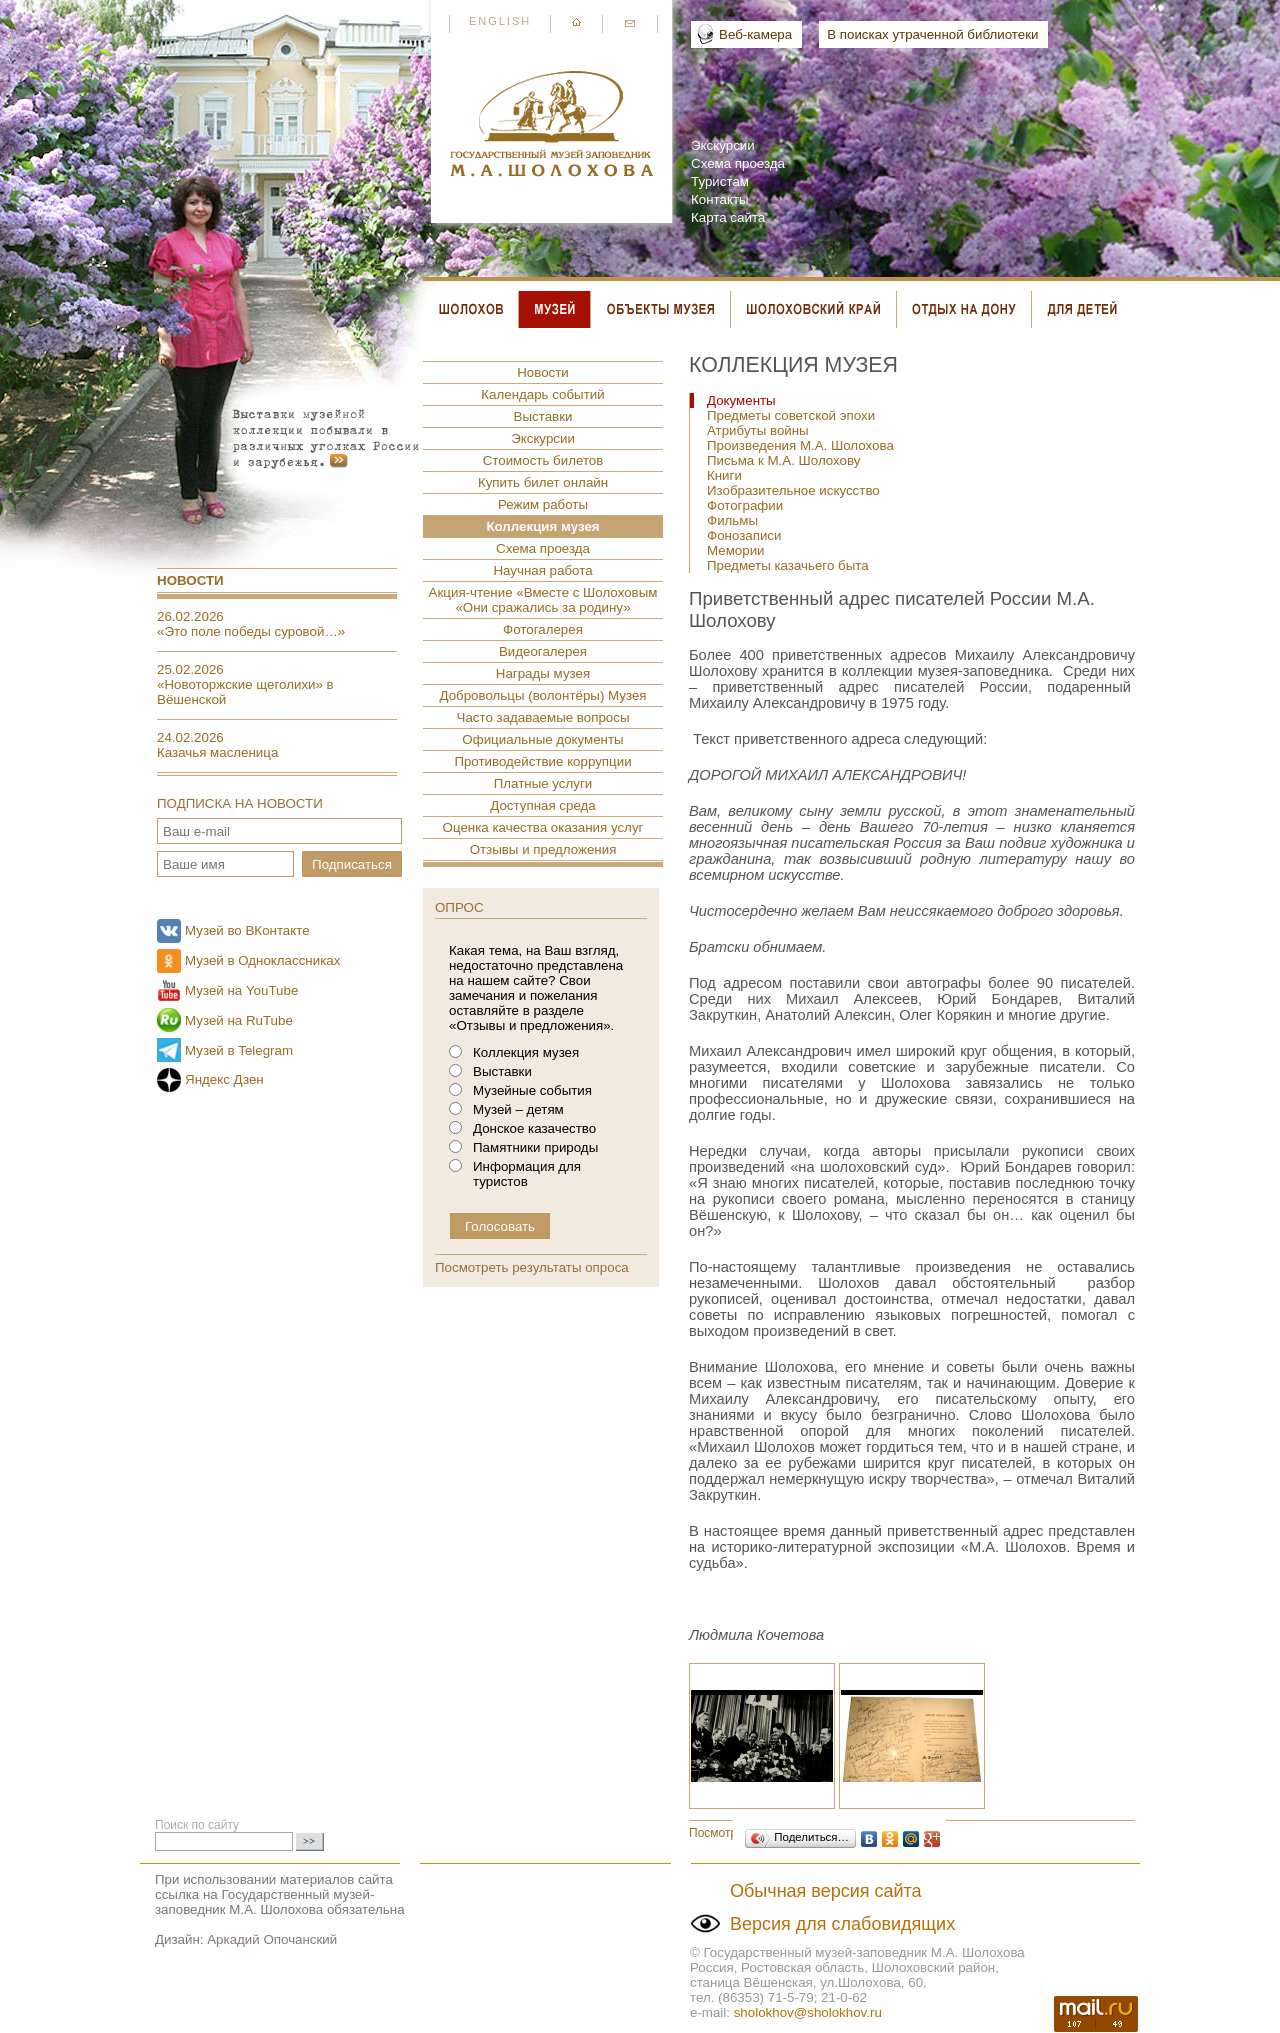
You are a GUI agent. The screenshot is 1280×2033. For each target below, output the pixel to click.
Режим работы (543, 504)
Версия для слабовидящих (842, 1924)
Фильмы (732, 520)
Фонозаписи (744, 535)
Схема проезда (738, 163)
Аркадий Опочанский (272, 1939)
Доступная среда (542, 805)
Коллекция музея (542, 526)
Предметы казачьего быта (788, 565)
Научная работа (542, 570)
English (500, 21)
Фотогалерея (543, 629)
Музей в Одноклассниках (262, 960)
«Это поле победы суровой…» (251, 631)
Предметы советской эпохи (791, 415)
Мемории (736, 550)
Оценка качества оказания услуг (543, 827)
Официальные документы (542, 739)
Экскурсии (723, 145)
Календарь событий (542, 394)
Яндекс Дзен (224, 1079)
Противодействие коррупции (542, 761)
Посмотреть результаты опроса (532, 1267)
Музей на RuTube (239, 1020)
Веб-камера (755, 34)
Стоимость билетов (543, 460)
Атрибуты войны (758, 430)
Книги (724, 475)
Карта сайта (728, 217)
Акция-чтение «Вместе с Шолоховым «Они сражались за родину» (543, 600)
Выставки (543, 416)
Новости (190, 580)
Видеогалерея (543, 651)
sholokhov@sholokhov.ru (808, 2012)
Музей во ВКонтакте (247, 930)
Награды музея (543, 673)
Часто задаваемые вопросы (543, 717)
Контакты (720, 199)
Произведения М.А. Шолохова (800, 445)
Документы (741, 400)
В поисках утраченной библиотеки (932, 34)
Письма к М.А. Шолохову (783, 460)
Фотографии (745, 505)
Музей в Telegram (239, 1050)
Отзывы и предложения (543, 849)
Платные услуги (543, 783)
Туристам (720, 181)
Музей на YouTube (241, 990)
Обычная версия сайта (826, 1891)
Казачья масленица (217, 752)
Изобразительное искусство (793, 490)
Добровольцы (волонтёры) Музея (542, 695)
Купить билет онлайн (543, 482)
